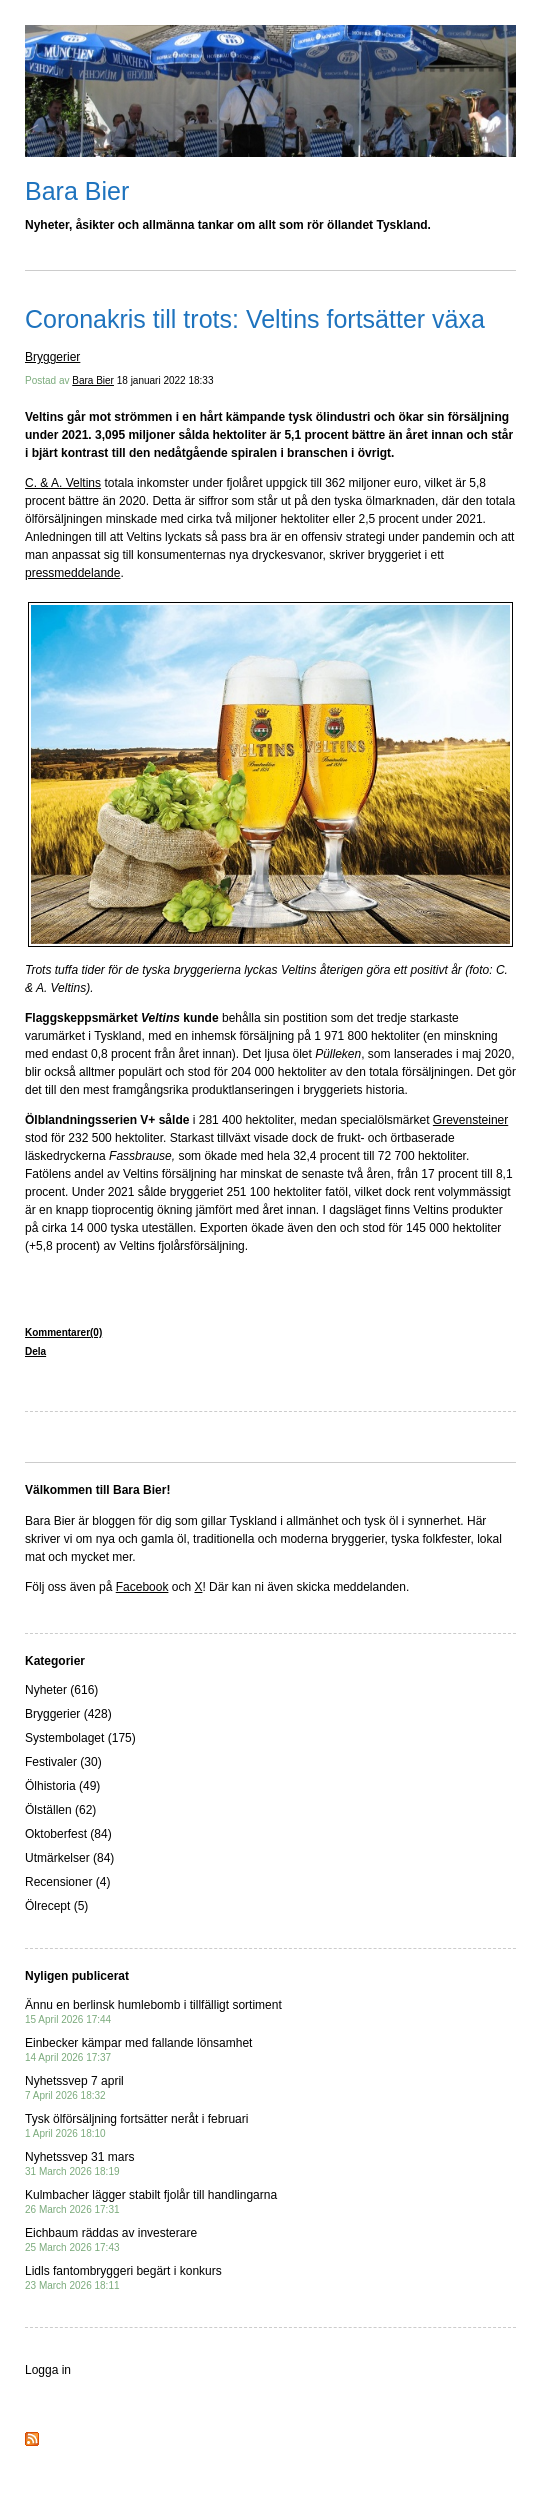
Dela (35, 1351)
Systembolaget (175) (80, 1738)
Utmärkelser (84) (69, 1858)
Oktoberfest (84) (68, 1834)
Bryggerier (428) (68, 1714)
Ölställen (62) (60, 1810)
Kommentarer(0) (63, 1332)
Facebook (142, 1587)
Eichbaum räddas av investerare (111, 2239)
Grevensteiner (470, 1120)
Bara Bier (77, 191)
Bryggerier (52, 357)
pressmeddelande (72, 573)
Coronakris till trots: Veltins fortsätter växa (255, 319)
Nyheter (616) (61, 1690)
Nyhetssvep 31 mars (79, 2163)
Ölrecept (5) (56, 1906)
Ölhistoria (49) (62, 1786)
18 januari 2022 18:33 (165, 380)
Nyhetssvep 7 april (74, 2087)
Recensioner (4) (67, 1882)
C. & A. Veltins (63, 483)
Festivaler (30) (63, 1762)
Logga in (48, 2370)
